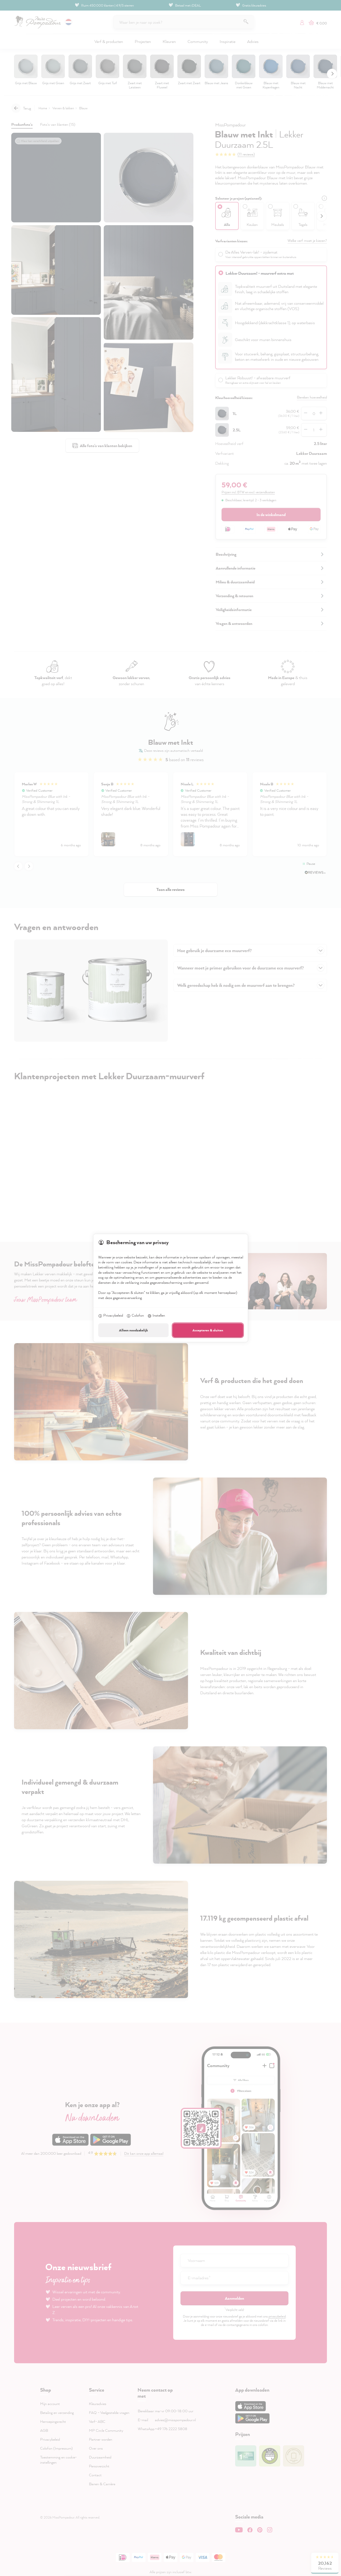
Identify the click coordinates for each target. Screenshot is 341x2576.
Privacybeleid (110, 1316)
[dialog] (170, 1288)
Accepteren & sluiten (207, 1330)
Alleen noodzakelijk (133, 1330)
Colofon (135, 1316)
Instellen (156, 1316)
